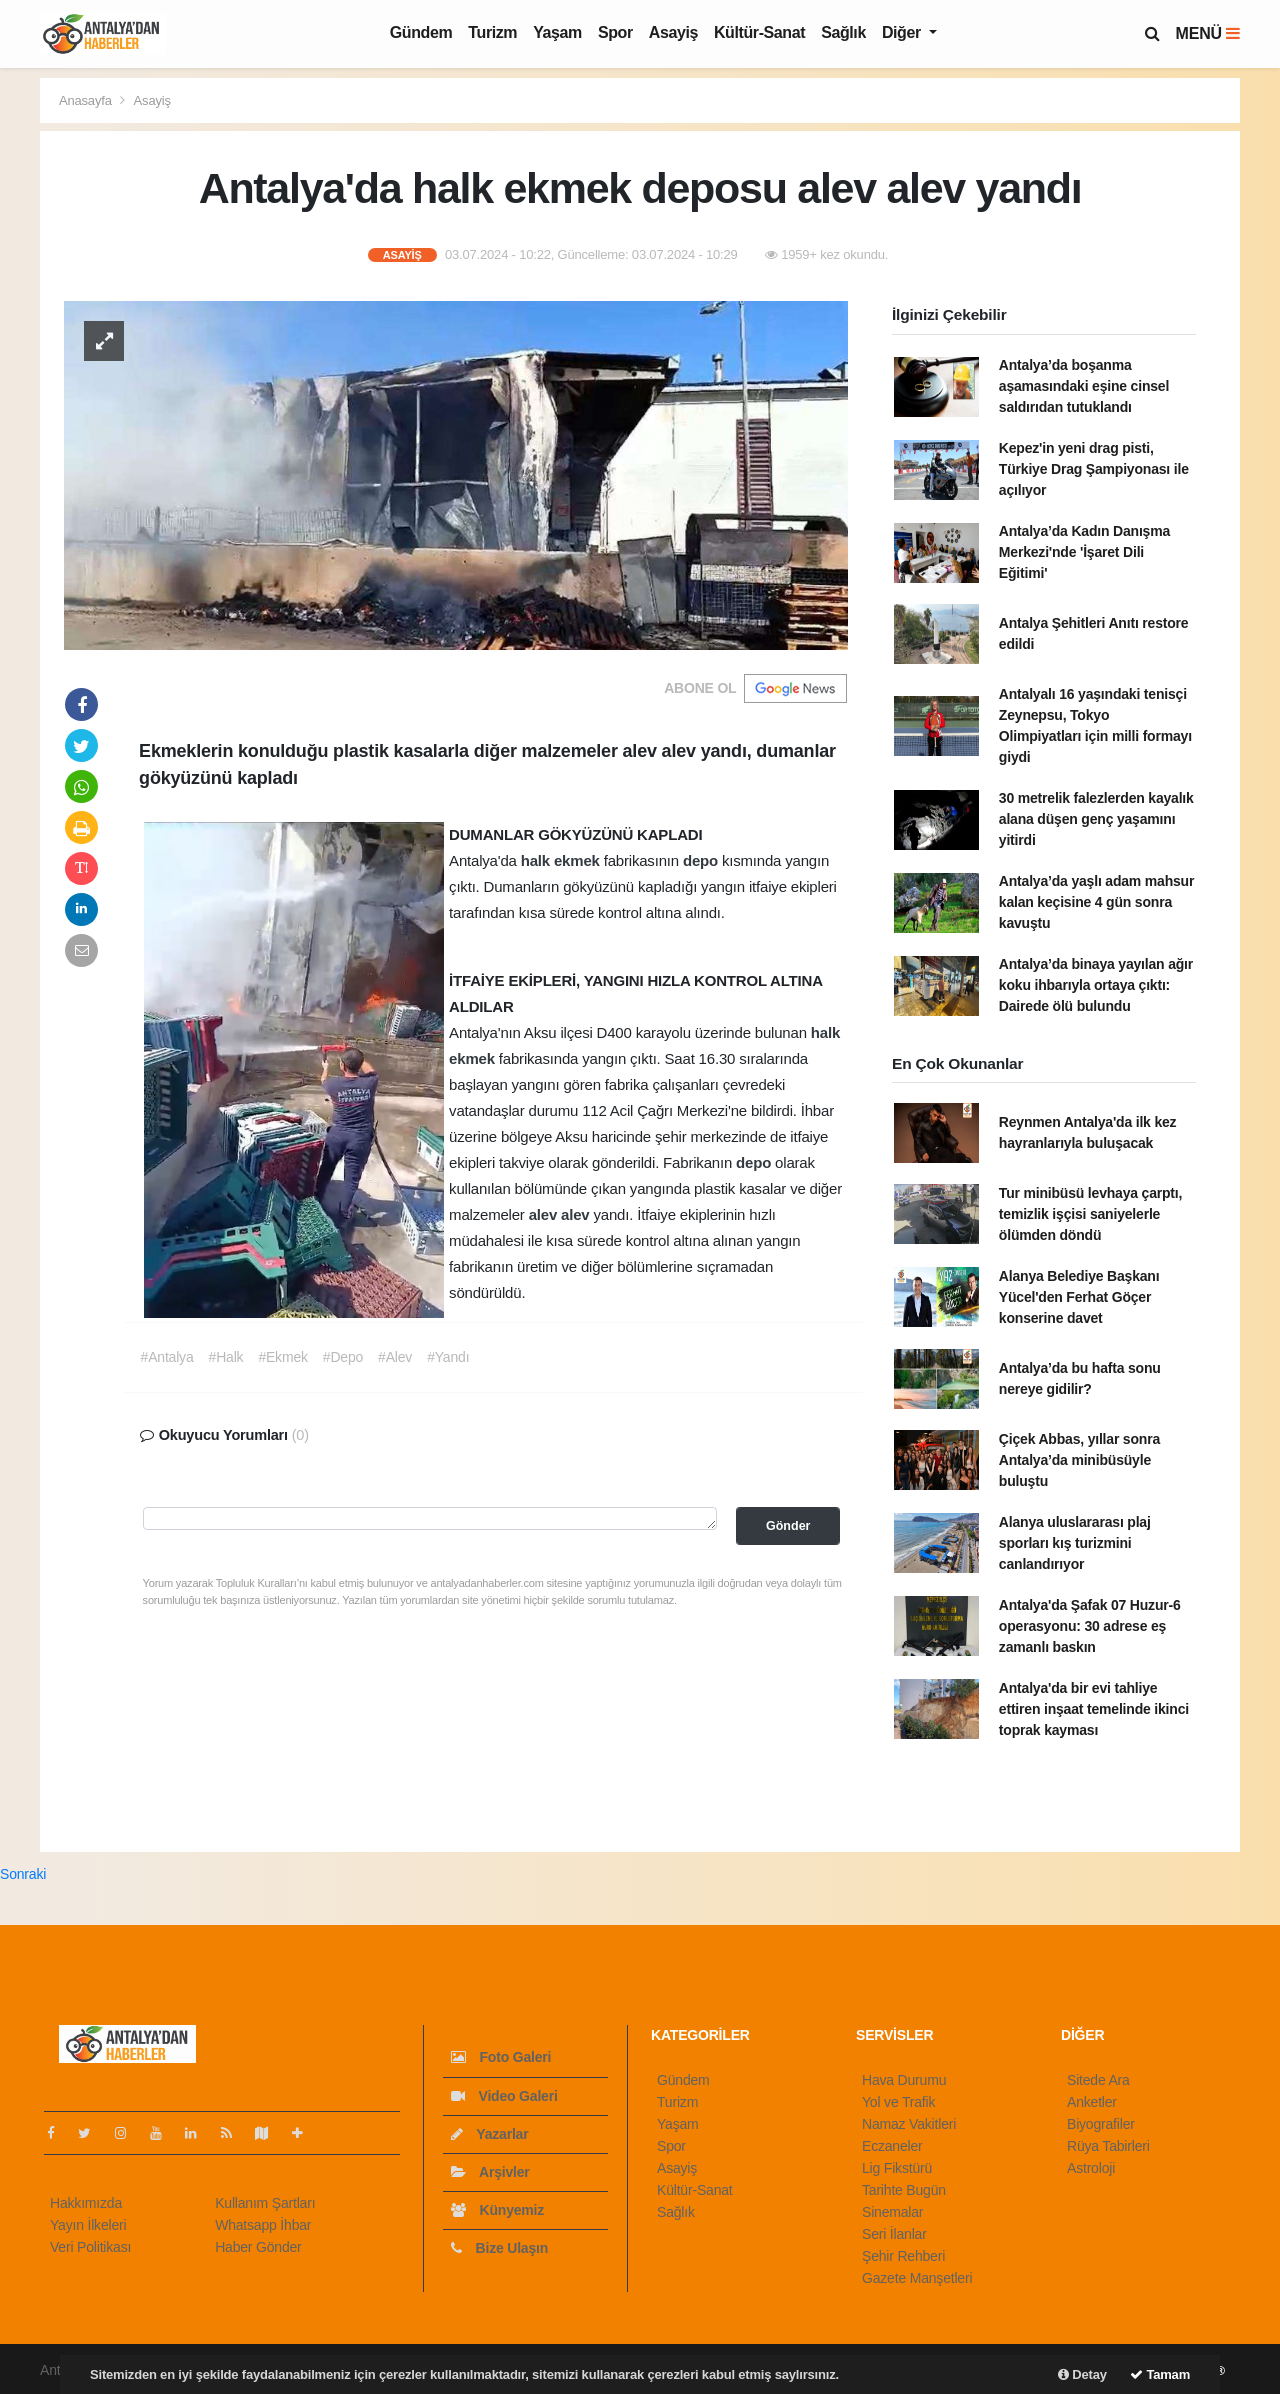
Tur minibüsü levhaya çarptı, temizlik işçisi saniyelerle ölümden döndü (1090, 1214)
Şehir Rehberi (903, 2256)
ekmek (579, 860)
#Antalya (167, 1357)
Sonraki (23, 1874)
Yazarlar (489, 2134)
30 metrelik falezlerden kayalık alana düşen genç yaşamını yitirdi (1096, 819)
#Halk (226, 1357)
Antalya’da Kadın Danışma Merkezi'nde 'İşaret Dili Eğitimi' (1084, 552)
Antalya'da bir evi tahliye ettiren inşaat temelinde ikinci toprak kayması (1094, 1709)
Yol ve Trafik (898, 2102)
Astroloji (1091, 2168)
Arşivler (490, 2172)
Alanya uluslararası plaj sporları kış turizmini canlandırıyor (1075, 1543)
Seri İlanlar (894, 2234)
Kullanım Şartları (265, 2203)
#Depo (343, 1357)
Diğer (903, 32)
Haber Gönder (258, 2247)
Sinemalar (892, 2212)
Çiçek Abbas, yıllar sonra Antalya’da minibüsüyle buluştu (1079, 1460)
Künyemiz (497, 2210)
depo (702, 860)
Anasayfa (87, 100)
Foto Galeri (501, 2057)
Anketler (1092, 2102)
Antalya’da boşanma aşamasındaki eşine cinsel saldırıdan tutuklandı (1084, 386)
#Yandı (448, 1357)
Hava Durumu (904, 2080)
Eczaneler (892, 2146)
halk (537, 860)
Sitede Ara (1098, 2080)
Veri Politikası (90, 2247)
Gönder (788, 1526)
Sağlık (843, 32)
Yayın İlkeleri (88, 2225)
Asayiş (673, 32)
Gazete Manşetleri (917, 2278)
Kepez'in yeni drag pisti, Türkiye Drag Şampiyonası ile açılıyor (1094, 469)
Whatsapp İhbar (263, 2225)
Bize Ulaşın (499, 2248)
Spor (615, 32)
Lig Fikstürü (897, 2168)
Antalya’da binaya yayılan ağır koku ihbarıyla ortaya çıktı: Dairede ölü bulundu (1096, 985)
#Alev (395, 1357)
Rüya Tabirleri (1108, 2146)
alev (545, 1214)
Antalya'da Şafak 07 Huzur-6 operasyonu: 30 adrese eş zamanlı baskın (1090, 1626)
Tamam (1160, 2374)
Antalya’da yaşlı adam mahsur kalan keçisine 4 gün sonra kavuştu (1096, 902)
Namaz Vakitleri (909, 2124)
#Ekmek (282, 1357)
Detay (1082, 2374)
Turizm (492, 32)
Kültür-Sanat (759, 32)
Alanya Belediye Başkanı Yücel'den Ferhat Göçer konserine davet (1079, 1297)
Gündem (421, 32)
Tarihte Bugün (904, 2190)
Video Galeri (504, 2096)
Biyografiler (1101, 2124)
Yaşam (557, 32)
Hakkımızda (86, 2203)
